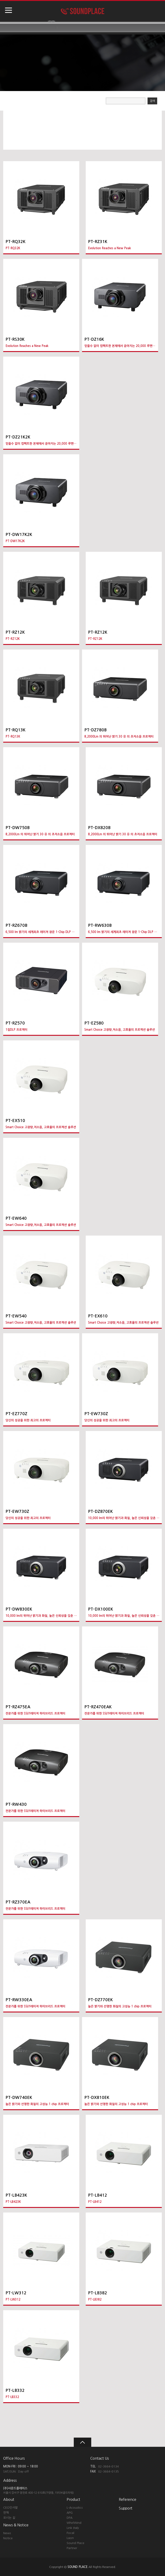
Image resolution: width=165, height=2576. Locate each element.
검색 (152, 101)
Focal (70, 2532)
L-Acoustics (74, 2507)
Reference (127, 2499)
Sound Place (75, 2543)
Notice (8, 2538)
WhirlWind (74, 2522)
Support (125, 2508)
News (7, 2533)
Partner (72, 2548)
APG (70, 2512)
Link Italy (73, 2527)
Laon (70, 2537)
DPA (69, 2517)
